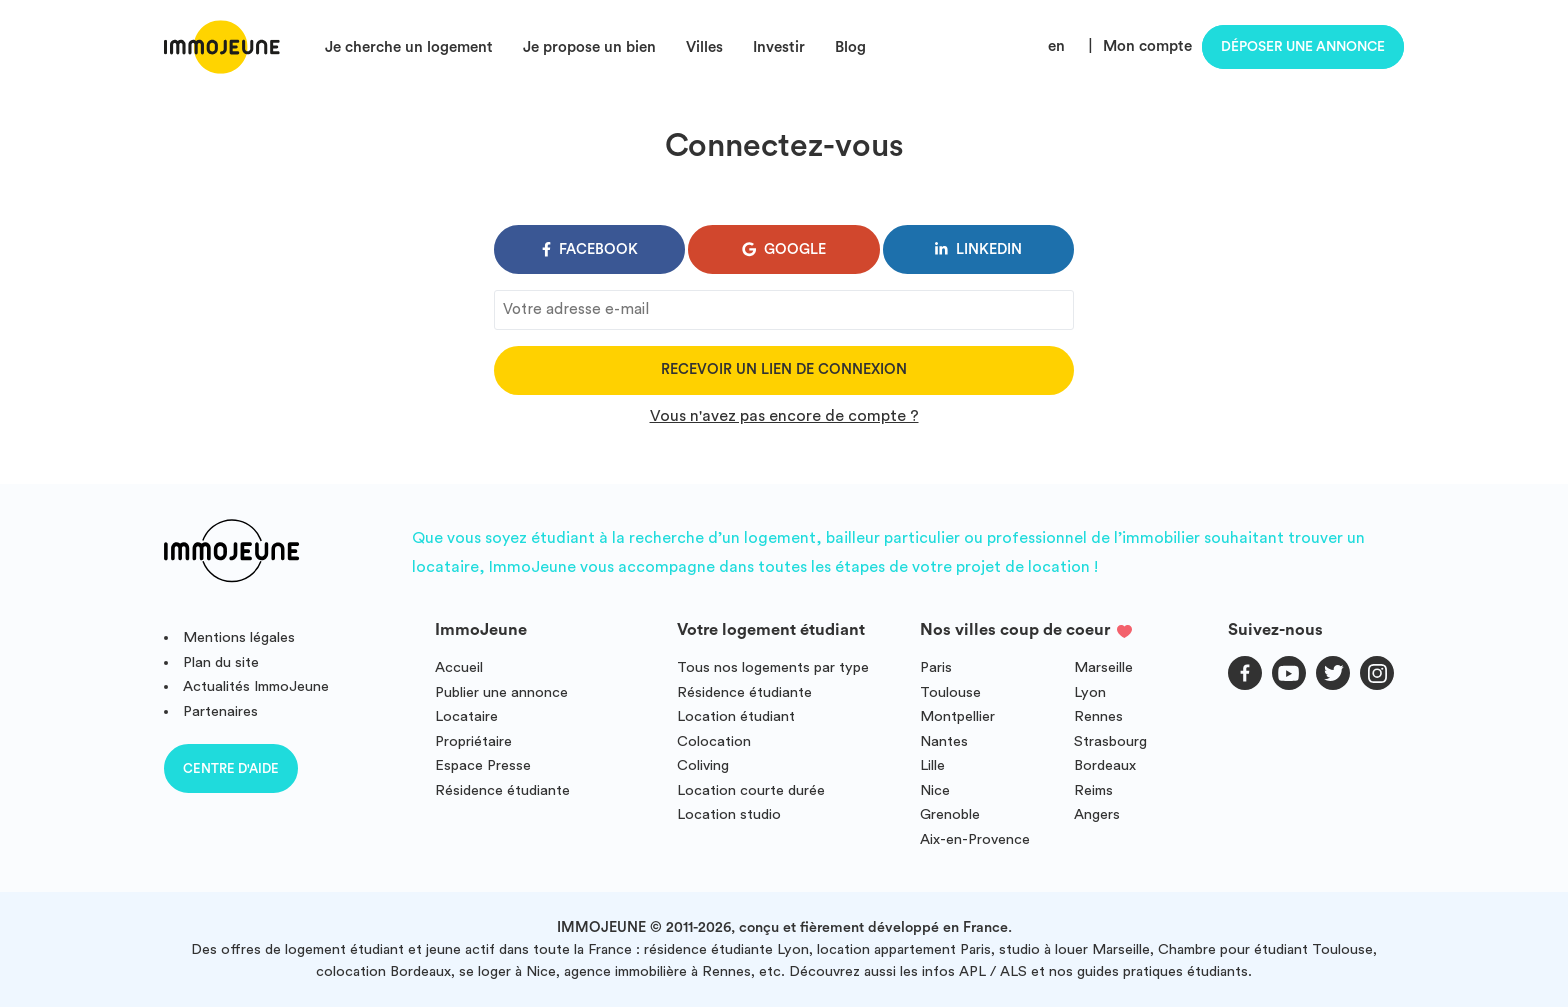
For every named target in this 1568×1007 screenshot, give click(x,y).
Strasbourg (1110, 741)
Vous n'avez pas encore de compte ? (784, 416)
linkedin (978, 249)
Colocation (714, 741)
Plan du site (221, 662)
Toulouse (950, 692)
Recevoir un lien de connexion (784, 369)
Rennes (1098, 716)
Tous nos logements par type (773, 667)
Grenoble (950, 814)
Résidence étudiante (502, 790)
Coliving (703, 765)
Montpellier (957, 716)
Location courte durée (751, 790)
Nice (935, 790)
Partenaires (220, 711)
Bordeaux (1105, 765)
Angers (1097, 814)
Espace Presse (483, 765)
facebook (590, 249)
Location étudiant (736, 716)
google (784, 249)
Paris (936, 667)
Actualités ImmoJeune (256, 686)
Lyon (1090, 692)
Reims (1093, 790)
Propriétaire (473, 741)
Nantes (944, 741)
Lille (932, 765)
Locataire (466, 716)
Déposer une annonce (1303, 47)
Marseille (1103, 667)
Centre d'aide (231, 768)
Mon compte (1147, 46)
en (1056, 46)
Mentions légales (239, 637)
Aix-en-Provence (975, 839)
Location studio (729, 814)
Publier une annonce (501, 692)
